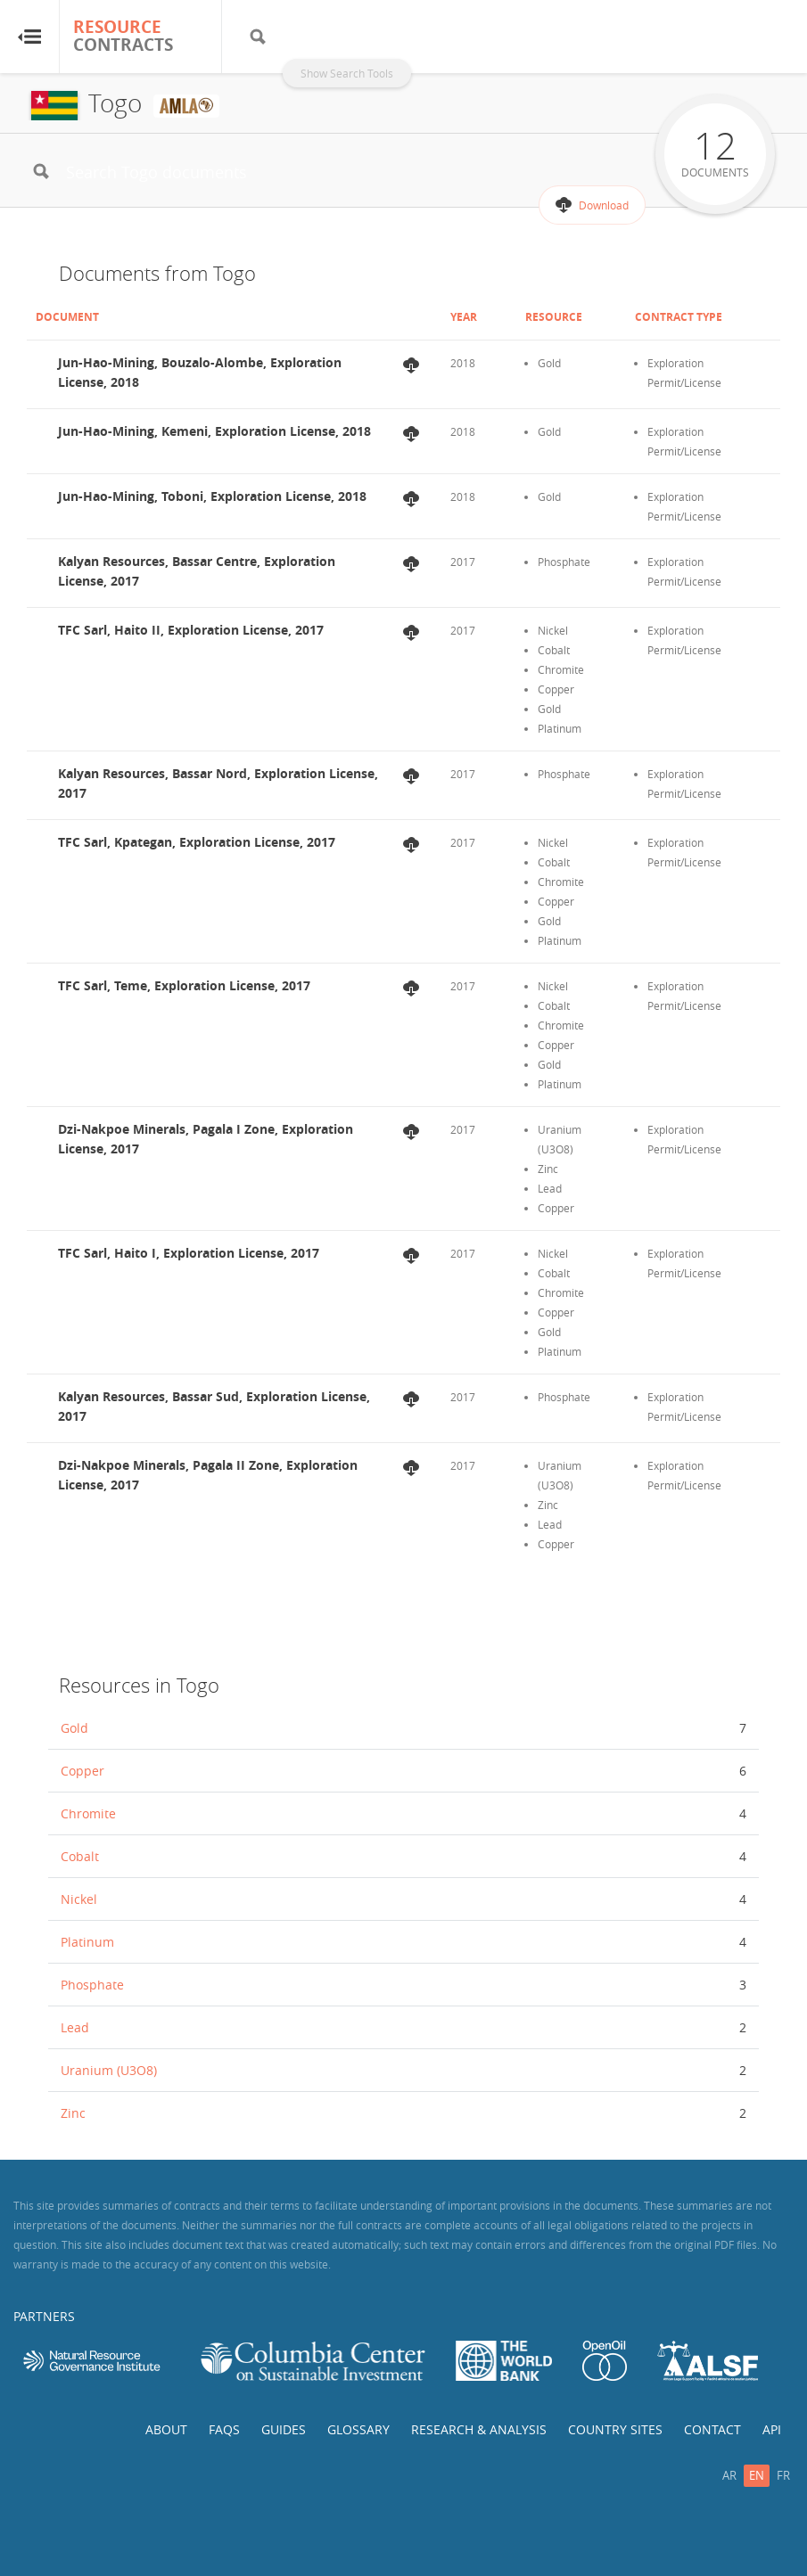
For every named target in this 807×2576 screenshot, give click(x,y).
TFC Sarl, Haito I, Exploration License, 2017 (188, 1252)
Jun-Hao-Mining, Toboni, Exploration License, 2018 (212, 496)
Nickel (79, 1899)
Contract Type (678, 316)
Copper (82, 1770)
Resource (553, 316)
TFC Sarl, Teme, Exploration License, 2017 (184, 985)
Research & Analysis (479, 2429)
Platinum (87, 1941)
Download (604, 205)
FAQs (224, 2429)
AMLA (186, 106)
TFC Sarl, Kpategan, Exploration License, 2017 (196, 841)
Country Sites (615, 2429)
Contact (712, 2429)
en (756, 2475)
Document (67, 316)
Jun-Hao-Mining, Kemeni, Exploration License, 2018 (214, 430)
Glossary (358, 2429)
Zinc (73, 2112)
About (166, 2429)
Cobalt (80, 1856)
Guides (283, 2429)
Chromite (88, 1813)
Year (463, 316)
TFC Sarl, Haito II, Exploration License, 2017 (191, 629)
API (771, 2429)
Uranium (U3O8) (109, 2070)
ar (729, 2475)
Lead (75, 2027)
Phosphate (92, 1984)
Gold (74, 1727)
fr (783, 2475)
